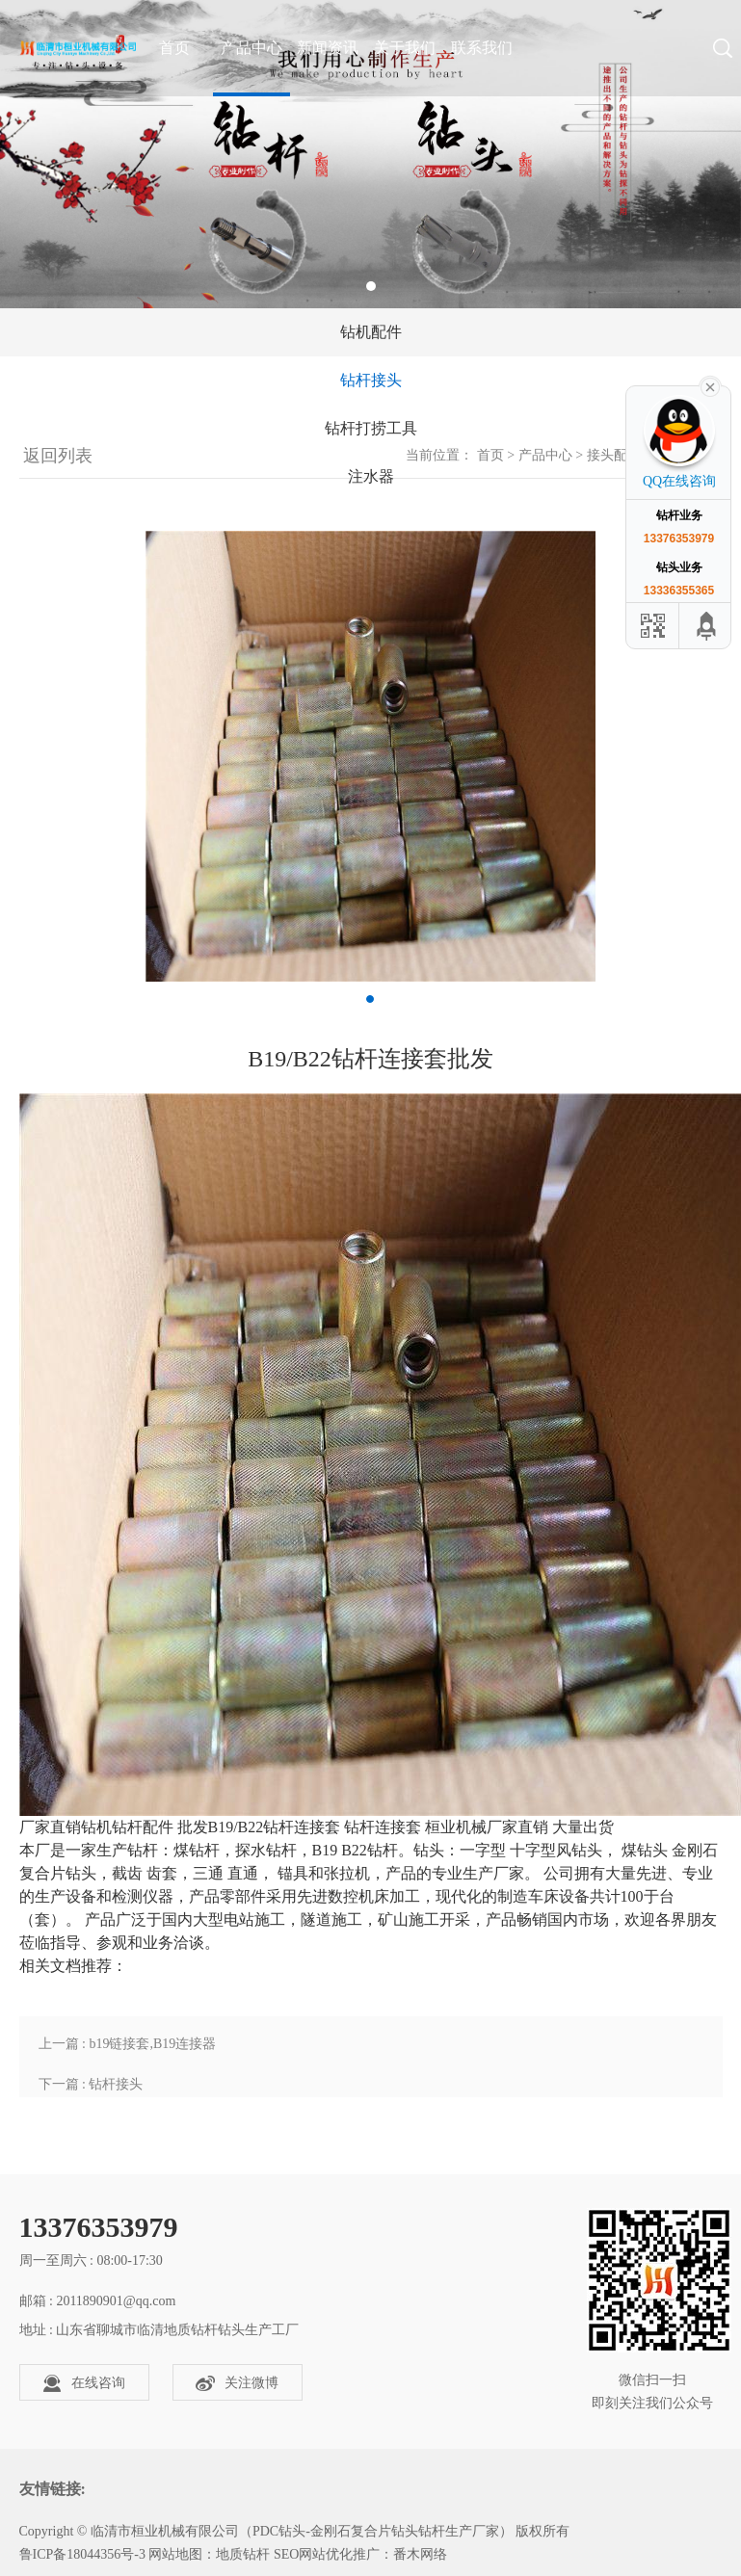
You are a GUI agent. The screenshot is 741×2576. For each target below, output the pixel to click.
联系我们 (482, 47)
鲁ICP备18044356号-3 (82, 2554)
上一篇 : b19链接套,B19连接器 (128, 2044)
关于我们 (405, 47)
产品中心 (251, 47)
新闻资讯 (327, 47)
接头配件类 (620, 455)
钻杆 (127, 1827)
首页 (490, 455)
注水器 (371, 476)
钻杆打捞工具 (371, 428)
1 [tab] (371, 286)
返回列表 (56, 455)
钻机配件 (371, 332)
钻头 (428, 1850)
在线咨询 (83, 2383)
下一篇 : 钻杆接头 (91, 2084)
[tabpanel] (370, 154)
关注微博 (237, 2383)
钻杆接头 (371, 380)
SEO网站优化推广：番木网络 (360, 2554)
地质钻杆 (243, 2554)
